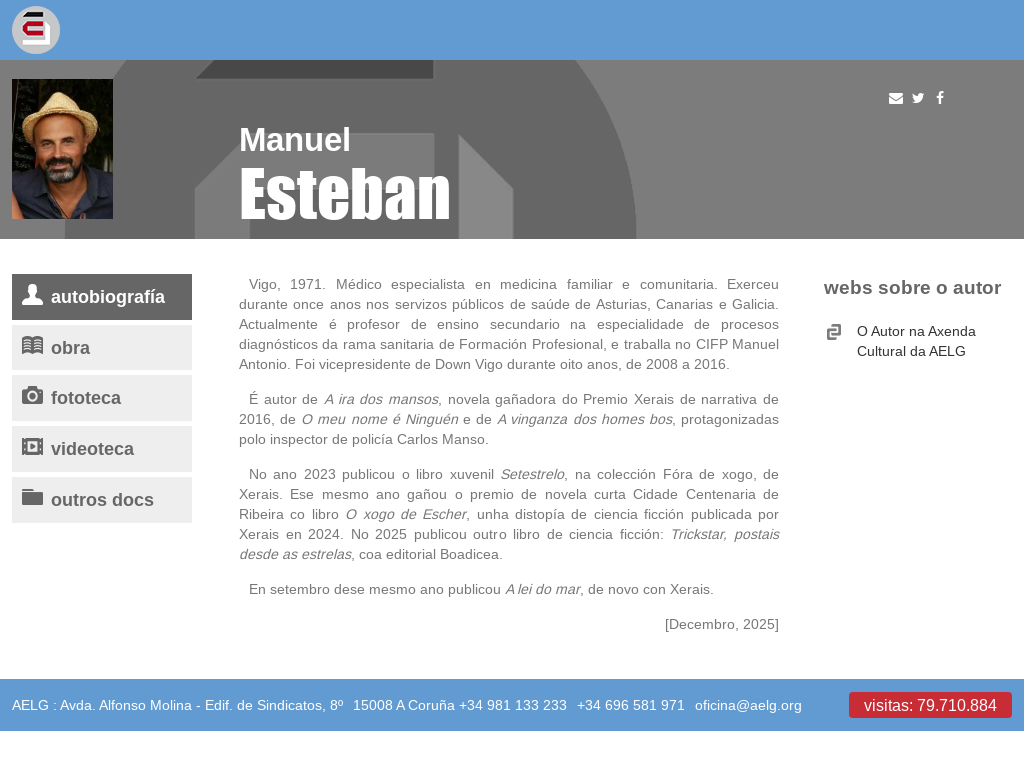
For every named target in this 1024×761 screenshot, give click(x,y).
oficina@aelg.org (748, 705)
